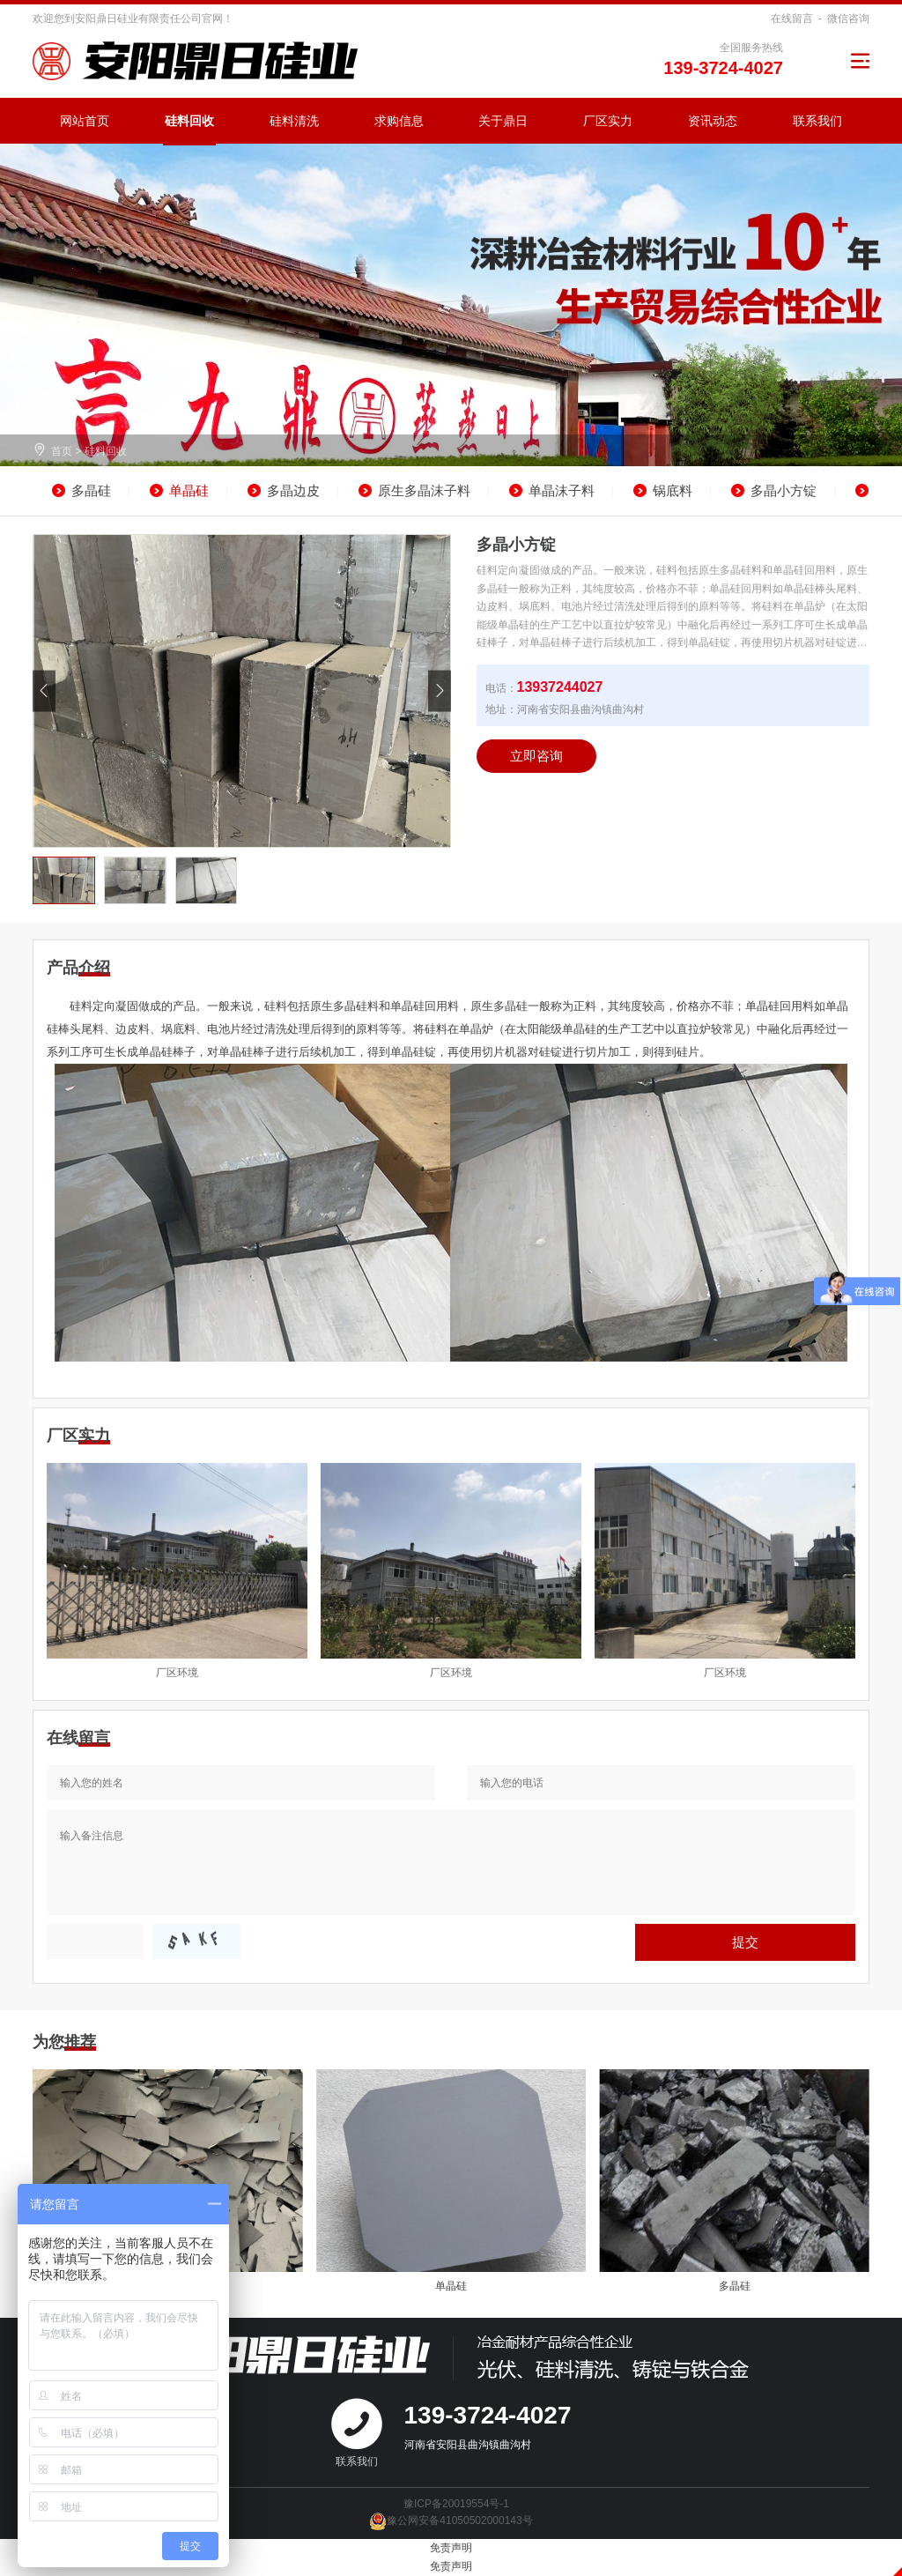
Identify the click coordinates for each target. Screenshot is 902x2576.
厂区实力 (607, 121)
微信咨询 (848, 18)
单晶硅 (189, 490)
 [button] (44, 691)
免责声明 (451, 2548)
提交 (745, 1941)
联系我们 (817, 121)
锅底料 (672, 490)
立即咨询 (536, 755)
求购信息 (399, 121)
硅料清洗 (294, 121)
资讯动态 (712, 121)
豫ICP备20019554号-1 (456, 2504)
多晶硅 (91, 490)
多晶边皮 (293, 490)
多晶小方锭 (783, 490)
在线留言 (792, 18)
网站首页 (84, 121)
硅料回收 (189, 121)
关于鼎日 (503, 121)
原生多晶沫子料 (424, 490)
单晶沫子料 (562, 490)
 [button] (440, 691)
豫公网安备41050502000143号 (450, 2520)
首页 (61, 451)
